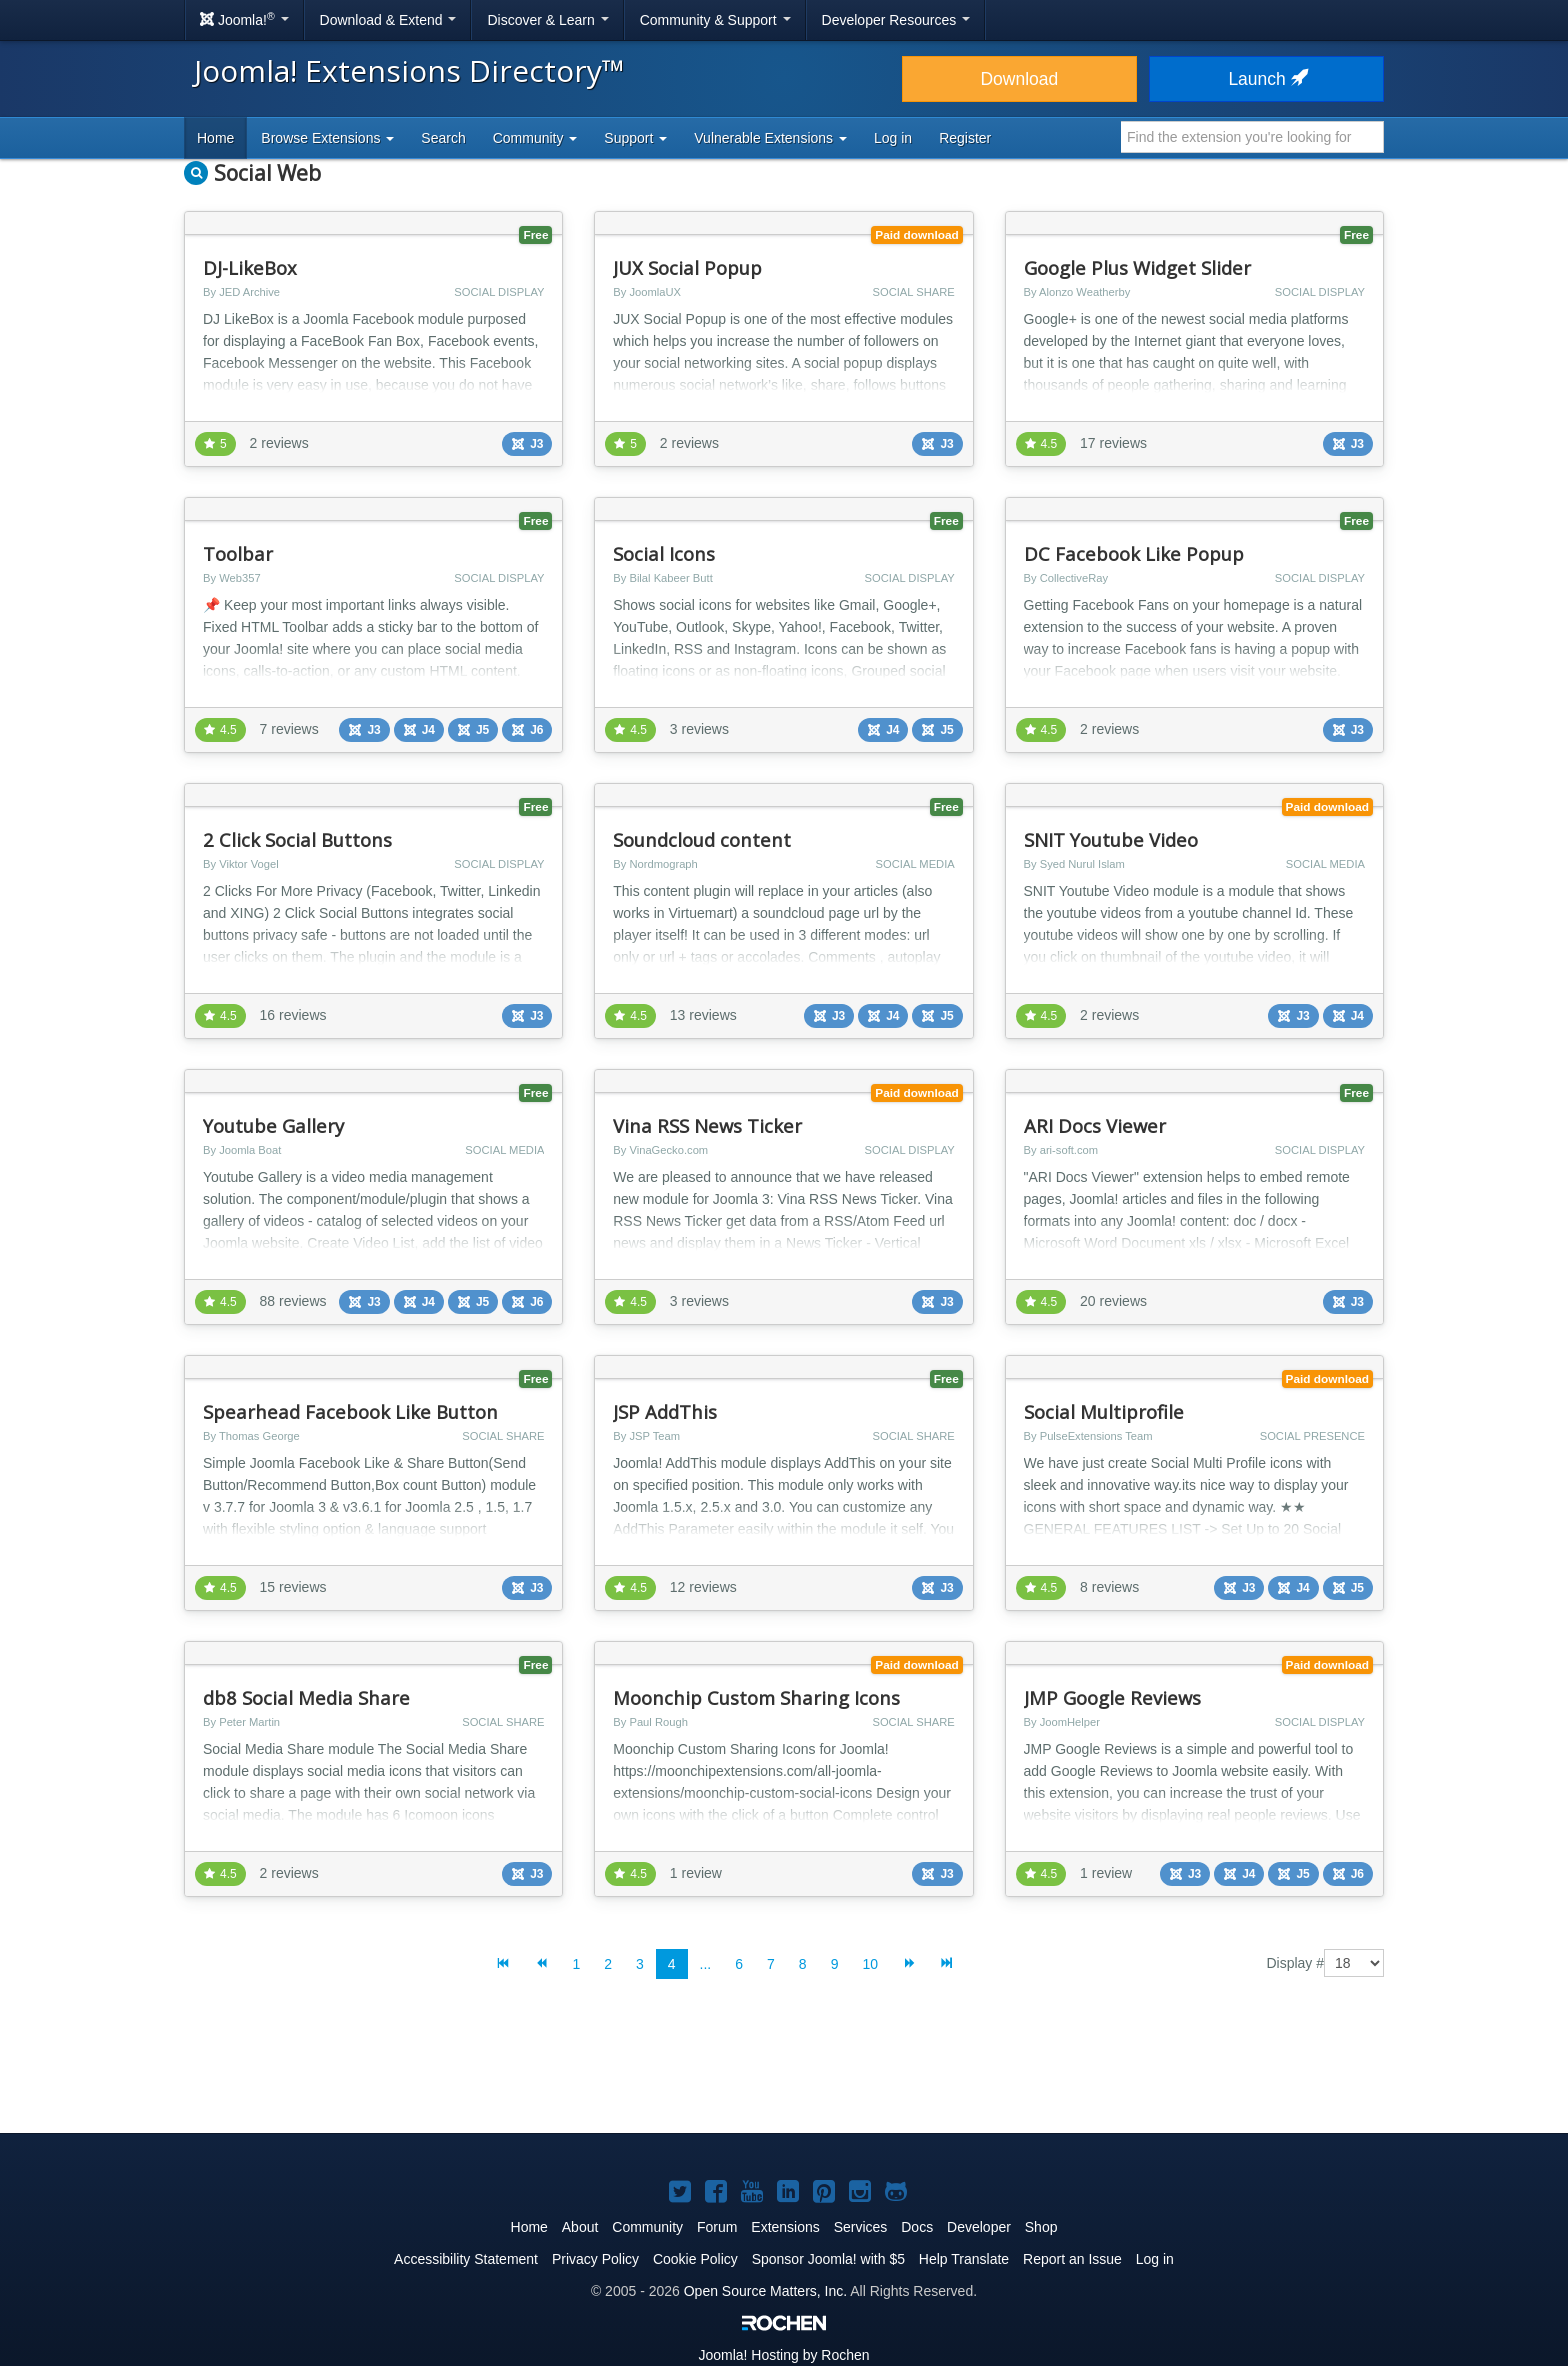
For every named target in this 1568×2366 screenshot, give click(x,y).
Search (443, 138)
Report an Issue (1072, 2259)
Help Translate (964, 2259)
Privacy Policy (595, 2259)
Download (1019, 79)
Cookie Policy (695, 2259)
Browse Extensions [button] (327, 138)
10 (870, 1964)
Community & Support (715, 20)
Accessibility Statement (466, 2259)
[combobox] (1252, 137)
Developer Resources (896, 20)
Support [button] (635, 138)
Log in (893, 138)
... (706, 1964)
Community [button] (535, 138)
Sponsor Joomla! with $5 (828, 2259)
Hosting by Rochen (783, 2355)
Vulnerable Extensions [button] (770, 138)
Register (965, 138)
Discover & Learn (547, 20)
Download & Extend (388, 20)
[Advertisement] (784, 2072)
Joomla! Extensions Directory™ (409, 70)
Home (215, 138)
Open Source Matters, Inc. (765, 2291)
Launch (1266, 79)
